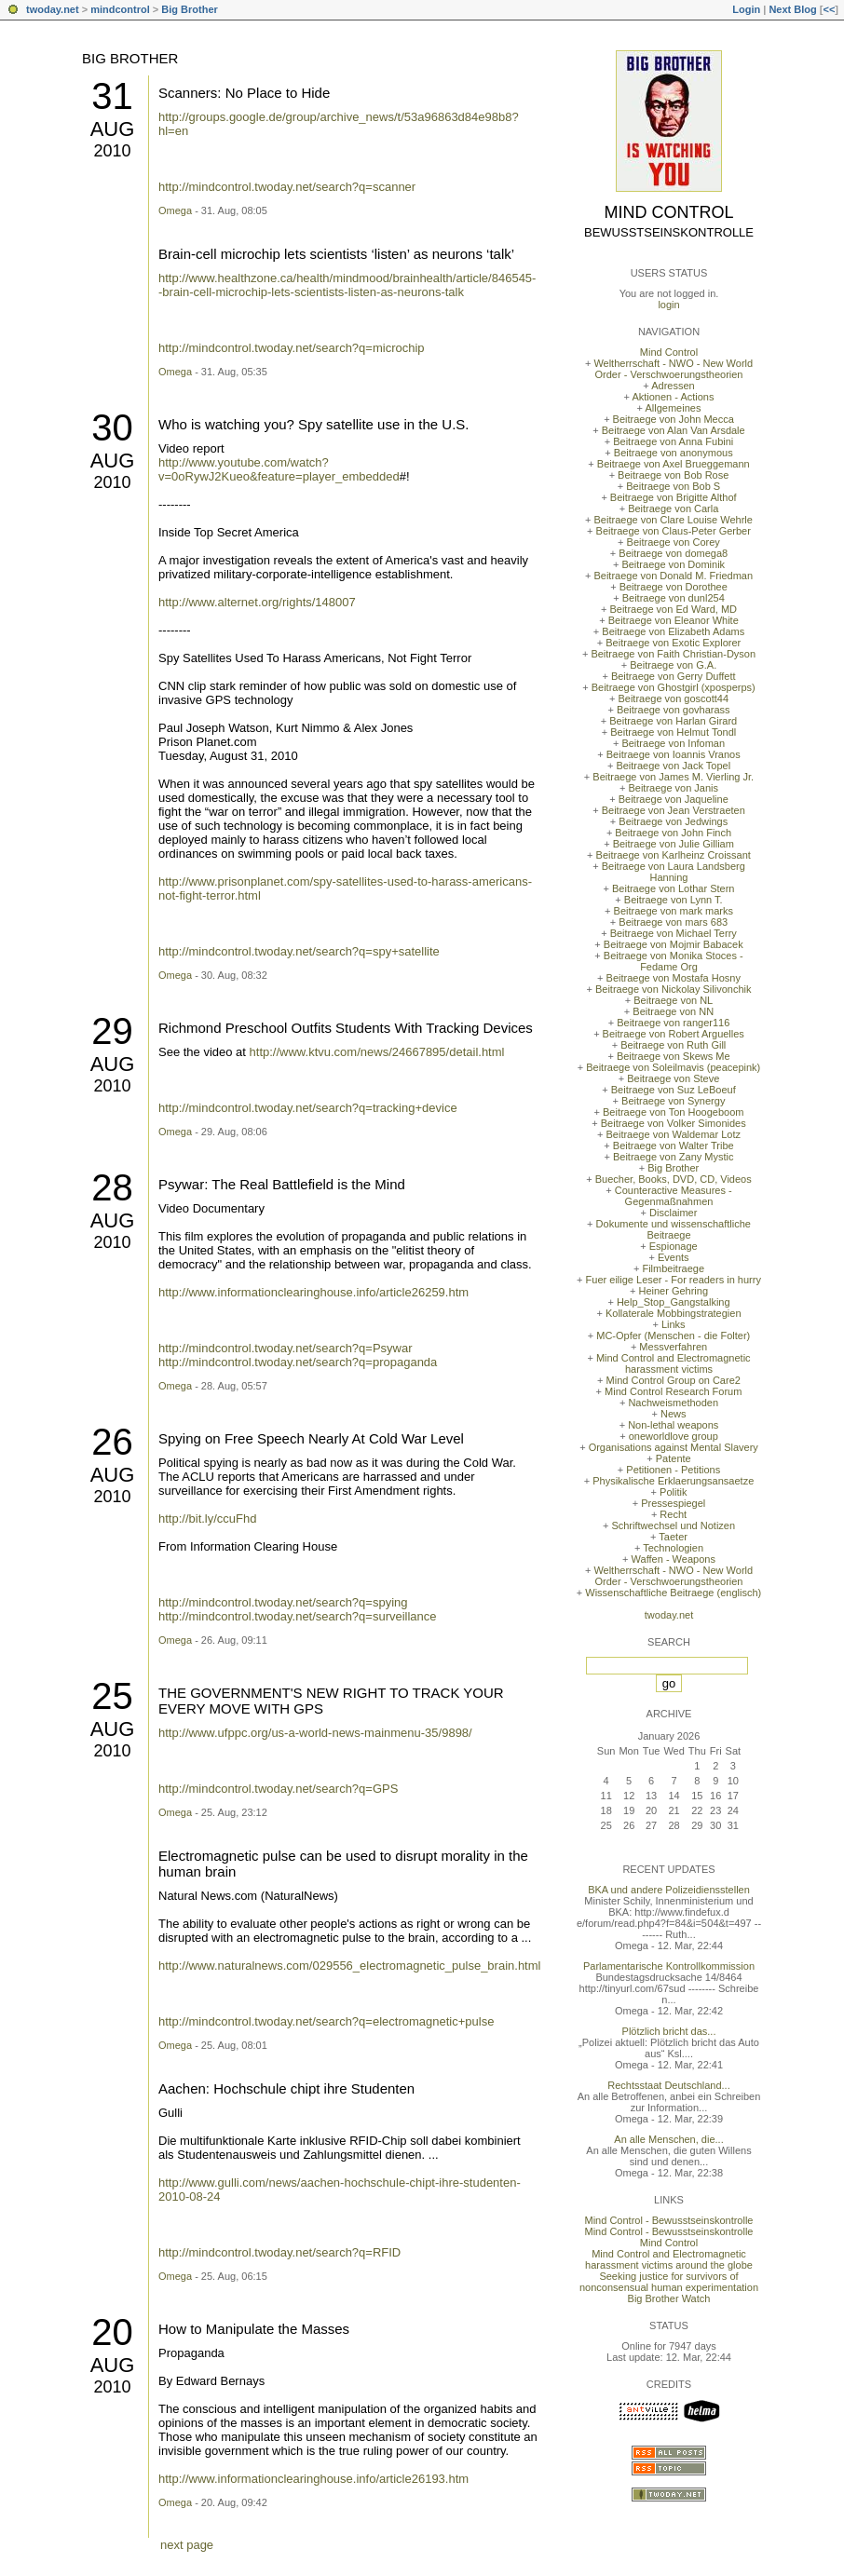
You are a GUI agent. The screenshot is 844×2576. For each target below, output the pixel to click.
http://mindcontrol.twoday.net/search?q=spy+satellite (299, 951)
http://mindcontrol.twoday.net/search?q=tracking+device (307, 1108)
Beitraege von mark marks (673, 910)
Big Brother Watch (669, 2298)
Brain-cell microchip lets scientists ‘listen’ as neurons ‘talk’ (336, 254)
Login (746, 9)
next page (186, 2545)
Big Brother (189, 9)
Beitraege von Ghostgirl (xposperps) (674, 687)
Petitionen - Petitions (673, 1469)
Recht (673, 1514)
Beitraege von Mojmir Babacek (673, 944)
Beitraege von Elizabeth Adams (673, 631)
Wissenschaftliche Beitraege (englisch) (673, 1592)
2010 (111, 151)
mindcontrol (120, 9)
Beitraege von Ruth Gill (673, 1045)
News (673, 1413)
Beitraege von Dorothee (673, 586)
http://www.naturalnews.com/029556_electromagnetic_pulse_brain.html (349, 1966)
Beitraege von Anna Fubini (673, 441)
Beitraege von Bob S (673, 486)
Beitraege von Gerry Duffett (673, 676)
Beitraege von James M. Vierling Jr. (673, 776)
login (668, 304)
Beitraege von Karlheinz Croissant (673, 855)
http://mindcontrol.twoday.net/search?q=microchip (291, 348)
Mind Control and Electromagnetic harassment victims (673, 1363)
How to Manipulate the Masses (253, 2329)
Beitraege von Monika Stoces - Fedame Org (673, 961)
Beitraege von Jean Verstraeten (673, 810)
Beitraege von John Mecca (673, 419)
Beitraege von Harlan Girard (673, 720)
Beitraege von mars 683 (673, 922)
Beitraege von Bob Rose (673, 475)
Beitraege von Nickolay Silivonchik (673, 989)
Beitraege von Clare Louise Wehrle (673, 519)
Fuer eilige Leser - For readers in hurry (673, 1279)
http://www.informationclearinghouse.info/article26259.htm (313, 1292)
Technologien (673, 1547)
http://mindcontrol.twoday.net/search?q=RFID (279, 2252)
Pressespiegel (673, 1503)
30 (112, 427)
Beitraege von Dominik (673, 564)
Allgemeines (673, 408)
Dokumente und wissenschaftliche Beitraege (673, 1229)
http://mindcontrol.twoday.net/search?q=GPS (278, 1789)
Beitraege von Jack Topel (673, 765)
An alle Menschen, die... (668, 2139)
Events (673, 1257)
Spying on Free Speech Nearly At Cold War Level (311, 1438)
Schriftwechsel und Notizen (673, 1525)
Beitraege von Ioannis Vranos (673, 754)
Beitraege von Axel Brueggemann (673, 463)
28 (112, 1187)
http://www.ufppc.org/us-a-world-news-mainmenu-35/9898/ (315, 1733)
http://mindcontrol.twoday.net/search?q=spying (283, 1602)
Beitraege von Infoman (673, 743)
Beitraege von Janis (673, 787)
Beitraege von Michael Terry (673, 933)
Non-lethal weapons (673, 1424)
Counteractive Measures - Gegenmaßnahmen (673, 1196)
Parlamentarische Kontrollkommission (669, 1966)
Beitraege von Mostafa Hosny (673, 977)
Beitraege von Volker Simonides (673, 1123)
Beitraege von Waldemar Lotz (673, 1134)
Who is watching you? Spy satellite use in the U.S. (314, 424)
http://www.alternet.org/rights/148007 (257, 602)
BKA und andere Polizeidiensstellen (669, 1889)
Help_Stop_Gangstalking (673, 1302)
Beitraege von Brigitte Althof (673, 497)
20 (112, 2332)
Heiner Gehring (673, 1290)
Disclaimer (673, 1212)
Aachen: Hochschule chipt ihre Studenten (286, 2088)
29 (112, 1030)
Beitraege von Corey (673, 542)
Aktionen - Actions (673, 396)
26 (112, 1441)
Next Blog (792, 9)
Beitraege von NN (673, 1011)
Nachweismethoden (673, 1402)
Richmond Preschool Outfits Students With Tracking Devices (345, 1028)
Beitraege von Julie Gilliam (673, 843)
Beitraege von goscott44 (673, 698)
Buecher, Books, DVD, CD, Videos (673, 1179)
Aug (112, 129)
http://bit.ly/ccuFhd (207, 1518)
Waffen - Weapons (673, 1559)
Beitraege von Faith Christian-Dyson (673, 653)
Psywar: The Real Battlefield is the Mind (281, 1184)
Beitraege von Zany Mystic (673, 1156)
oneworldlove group (673, 1436)
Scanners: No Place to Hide (244, 93)
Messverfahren (673, 1346)
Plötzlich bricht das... (669, 2031)
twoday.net (52, 9)
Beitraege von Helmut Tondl (673, 732)
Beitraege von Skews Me (673, 1056)
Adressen (672, 385)
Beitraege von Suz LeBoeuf (673, 1089)
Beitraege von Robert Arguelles (673, 1033)
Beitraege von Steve (673, 1078)
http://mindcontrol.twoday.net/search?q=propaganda (297, 1362)
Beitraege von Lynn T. (673, 899)
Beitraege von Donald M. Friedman (673, 575)
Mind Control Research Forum (673, 1391)
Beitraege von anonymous (673, 452)
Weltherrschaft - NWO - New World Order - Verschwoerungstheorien (673, 369)
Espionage (673, 1246)
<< (829, 9)
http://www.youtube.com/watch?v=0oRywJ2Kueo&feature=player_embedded (279, 469)
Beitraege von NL (673, 1000)
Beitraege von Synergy (673, 1100)
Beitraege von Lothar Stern (673, 888)
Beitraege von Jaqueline (673, 799)
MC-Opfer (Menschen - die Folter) (673, 1335)
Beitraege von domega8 (673, 553)
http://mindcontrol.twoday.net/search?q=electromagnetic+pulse (326, 2021)
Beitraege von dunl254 (673, 597)
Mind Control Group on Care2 (673, 1380)
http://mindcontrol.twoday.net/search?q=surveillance (297, 1616)
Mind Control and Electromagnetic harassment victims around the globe (669, 2259)
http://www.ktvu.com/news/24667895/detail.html (377, 1052)
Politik (673, 1492)
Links (673, 1324)
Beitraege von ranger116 (673, 1022)
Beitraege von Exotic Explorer (673, 642)
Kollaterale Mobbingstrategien (674, 1313)
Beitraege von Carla (673, 508)
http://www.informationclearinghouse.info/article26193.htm (313, 2479)
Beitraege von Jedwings (673, 821)
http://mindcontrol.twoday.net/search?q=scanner (286, 187)
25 (112, 1695)
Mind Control (669, 212)
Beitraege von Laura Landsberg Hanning (673, 872)
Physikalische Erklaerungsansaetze (673, 1480)
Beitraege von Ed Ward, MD (673, 609)
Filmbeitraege (673, 1268)
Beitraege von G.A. (673, 665)
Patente (673, 1458)
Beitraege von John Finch (673, 832)
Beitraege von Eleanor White (673, 620)
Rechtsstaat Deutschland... (668, 2085)
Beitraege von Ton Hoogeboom (673, 1112)
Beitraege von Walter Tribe (673, 1145)
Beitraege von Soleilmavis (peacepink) (673, 1067)
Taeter (673, 1536)
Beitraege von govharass (673, 709)
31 (112, 95)
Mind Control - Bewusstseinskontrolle (669, 2220)
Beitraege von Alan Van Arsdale (673, 430)
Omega (175, 210)
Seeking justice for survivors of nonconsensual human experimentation (668, 2282)
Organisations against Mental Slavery (673, 1447)
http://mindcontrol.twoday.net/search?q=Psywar (285, 1348)
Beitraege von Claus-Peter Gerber (673, 530)
